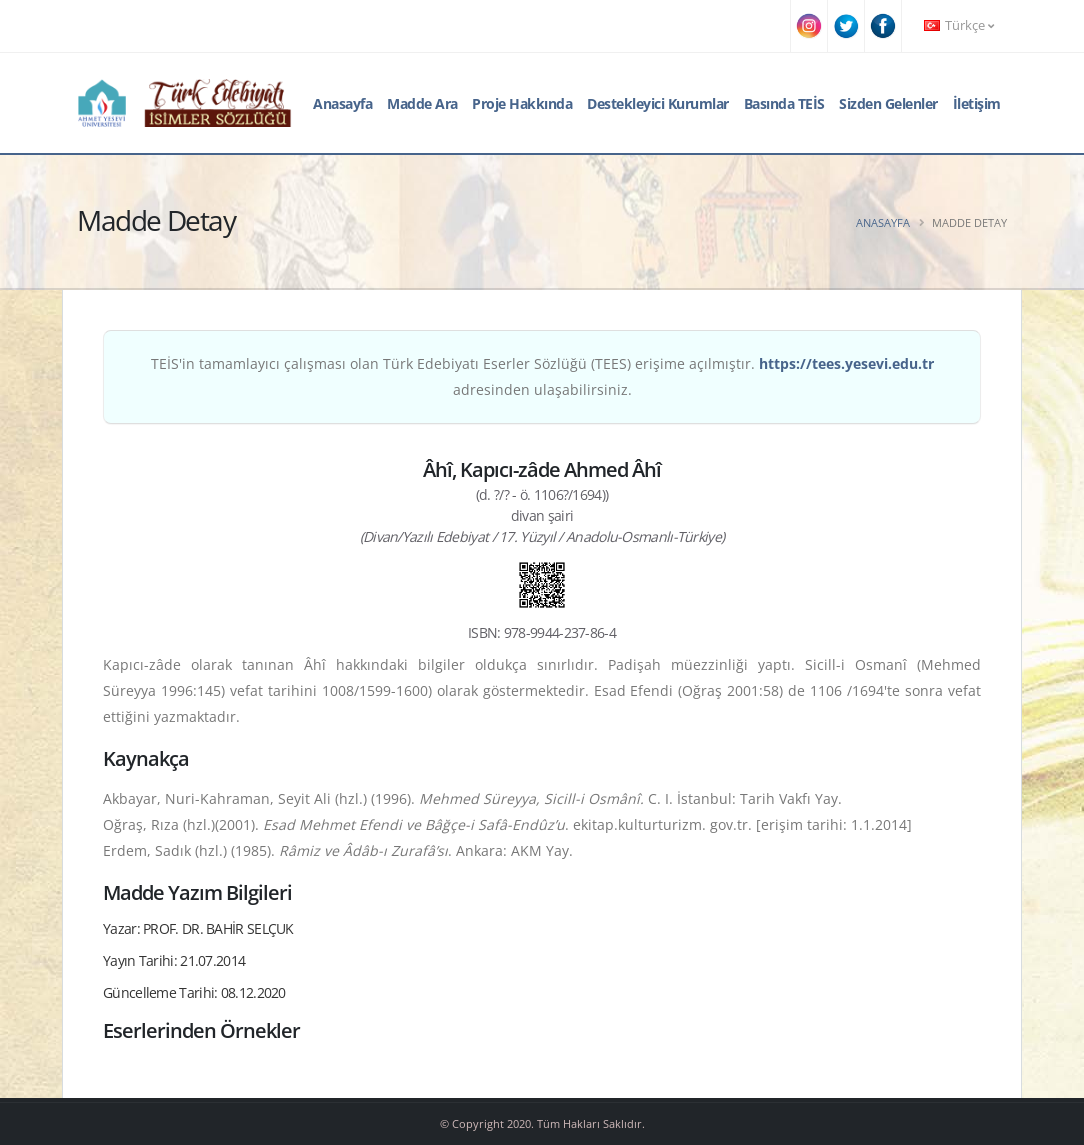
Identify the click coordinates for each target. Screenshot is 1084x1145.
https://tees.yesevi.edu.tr (846, 363)
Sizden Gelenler (888, 103)
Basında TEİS (784, 103)
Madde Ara (422, 103)
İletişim (977, 103)
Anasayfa (342, 103)
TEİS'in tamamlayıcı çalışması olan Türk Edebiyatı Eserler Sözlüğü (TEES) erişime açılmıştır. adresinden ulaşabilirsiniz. (542, 376)
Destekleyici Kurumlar (658, 103)
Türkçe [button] (959, 25)
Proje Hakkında (522, 103)
